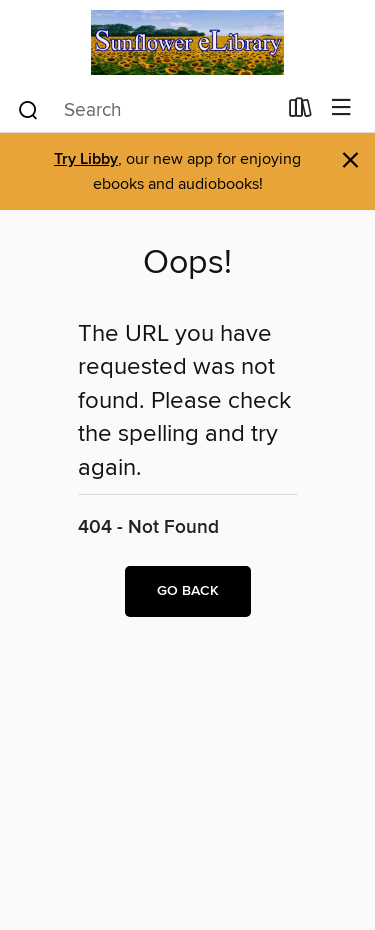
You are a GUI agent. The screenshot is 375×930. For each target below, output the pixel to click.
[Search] (28, 109)
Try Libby (86, 159)
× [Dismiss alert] (350, 160)
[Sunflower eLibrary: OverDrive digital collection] (187, 42)
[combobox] (146, 110)
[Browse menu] (341, 108)
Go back (188, 591)
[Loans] (300, 112)
